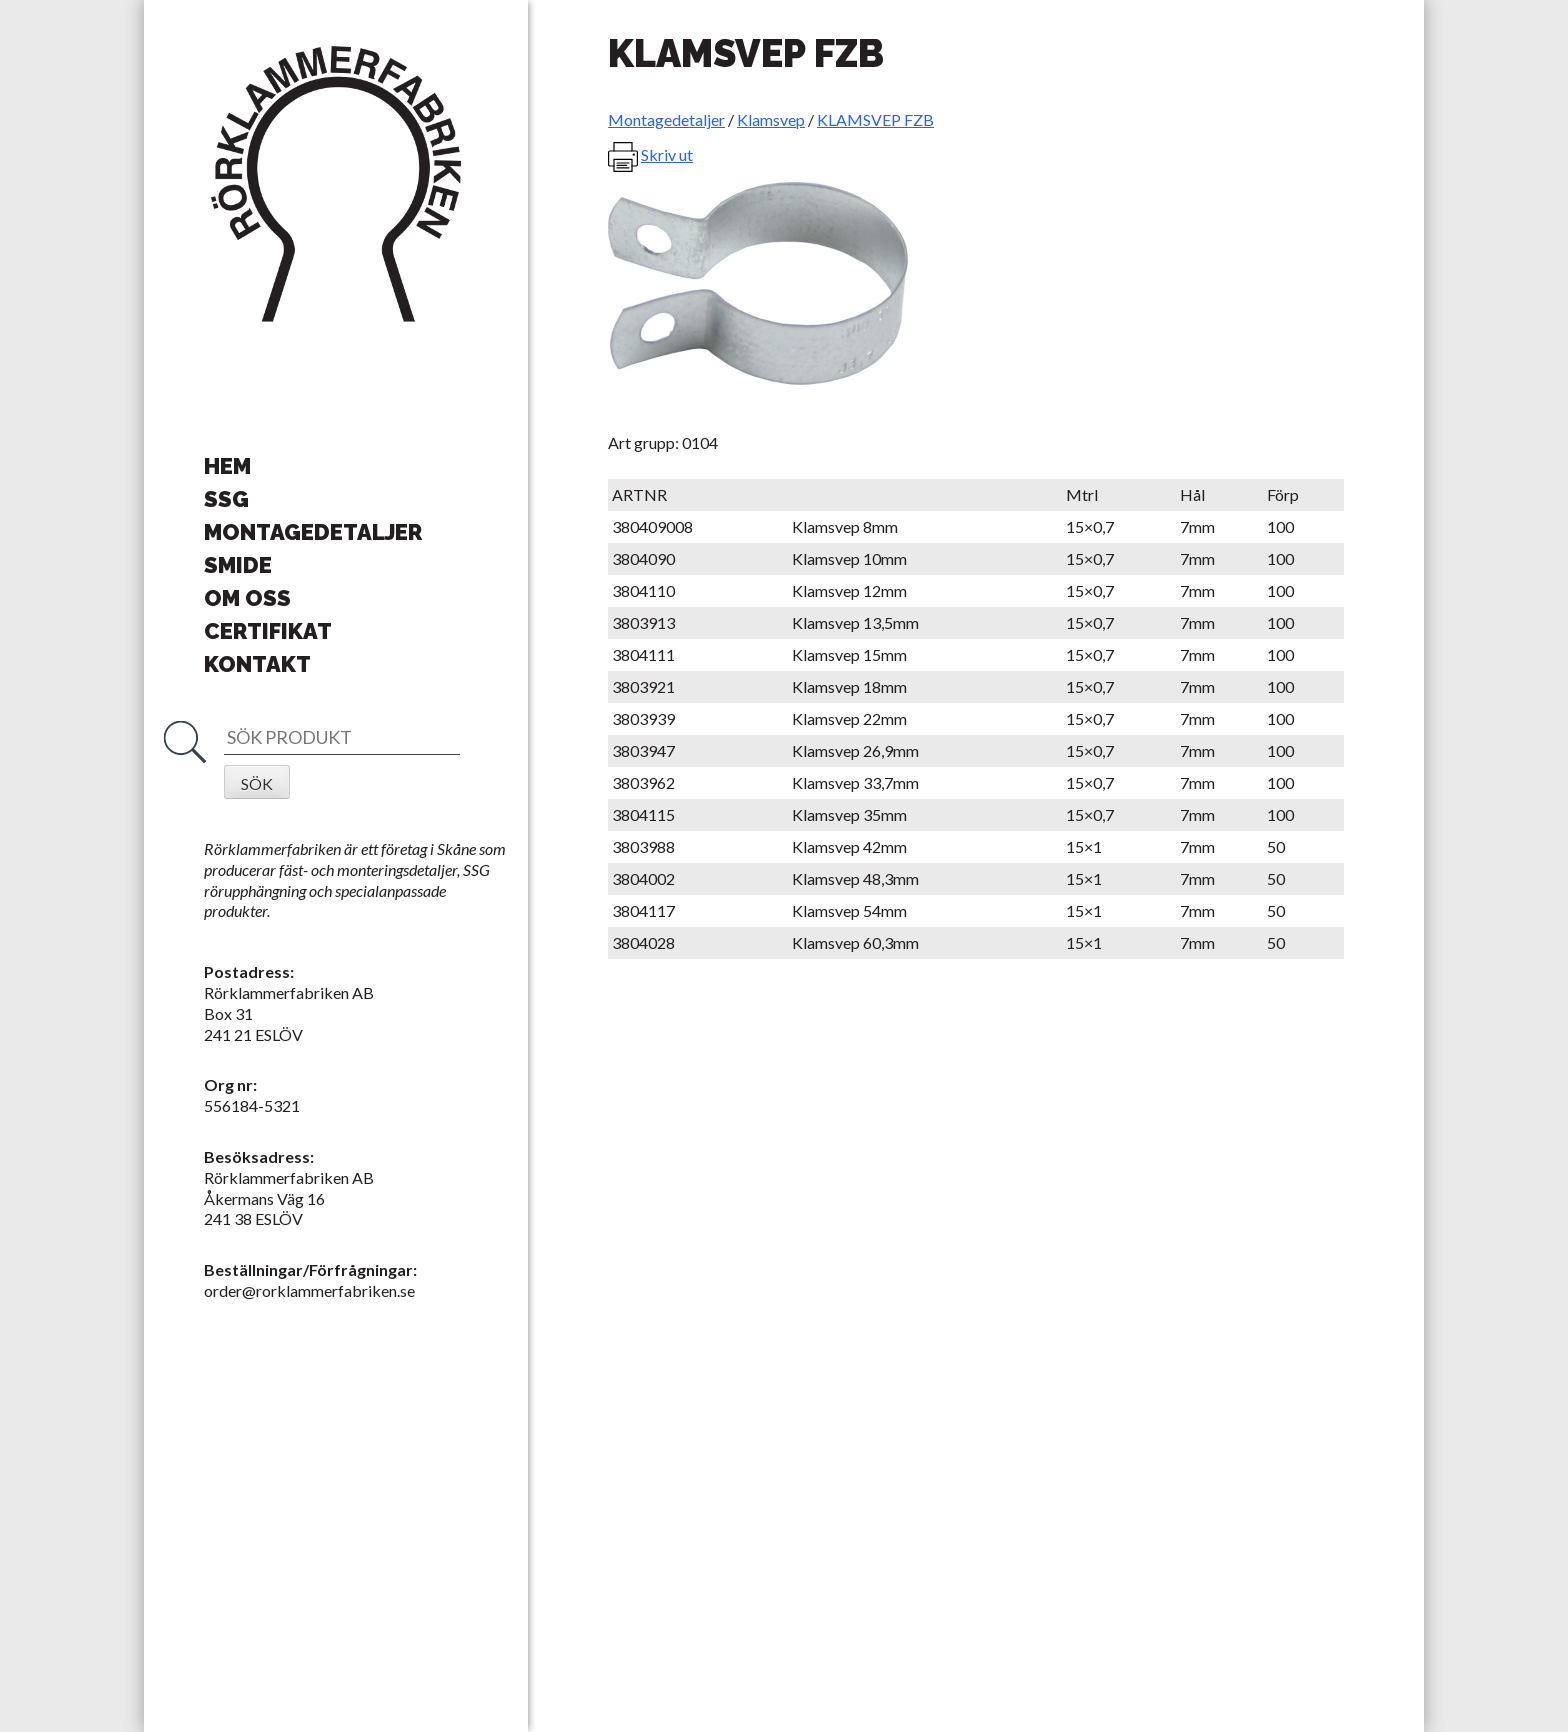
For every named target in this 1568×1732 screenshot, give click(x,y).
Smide (238, 565)
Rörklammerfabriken (336, 185)
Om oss (247, 598)
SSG (226, 499)
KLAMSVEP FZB (875, 119)
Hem (227, 466)
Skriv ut (667, 154)
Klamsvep (771, 119)
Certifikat (268, 631)
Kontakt (257, 664)
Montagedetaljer (313, 532)
